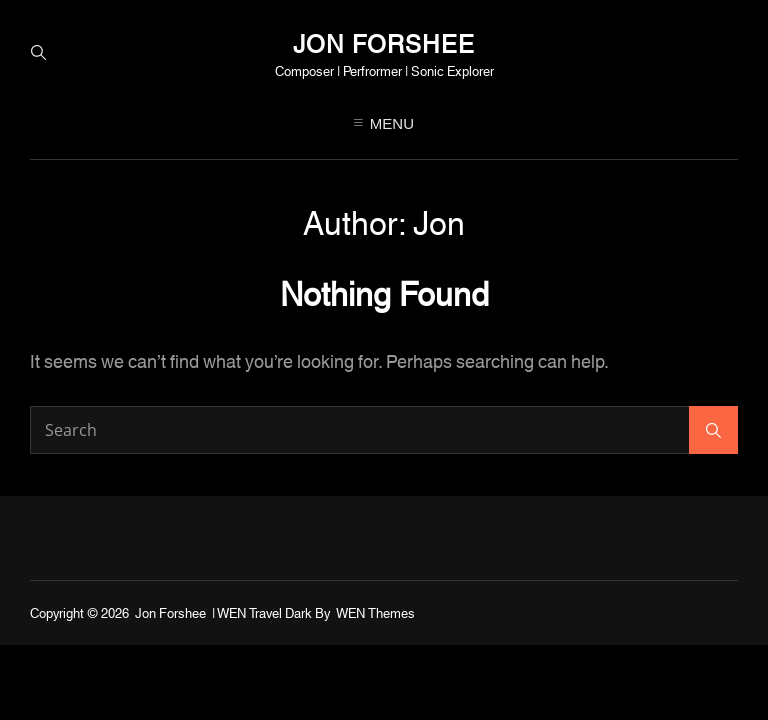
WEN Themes (375, 612)
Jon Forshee (384, 42)
